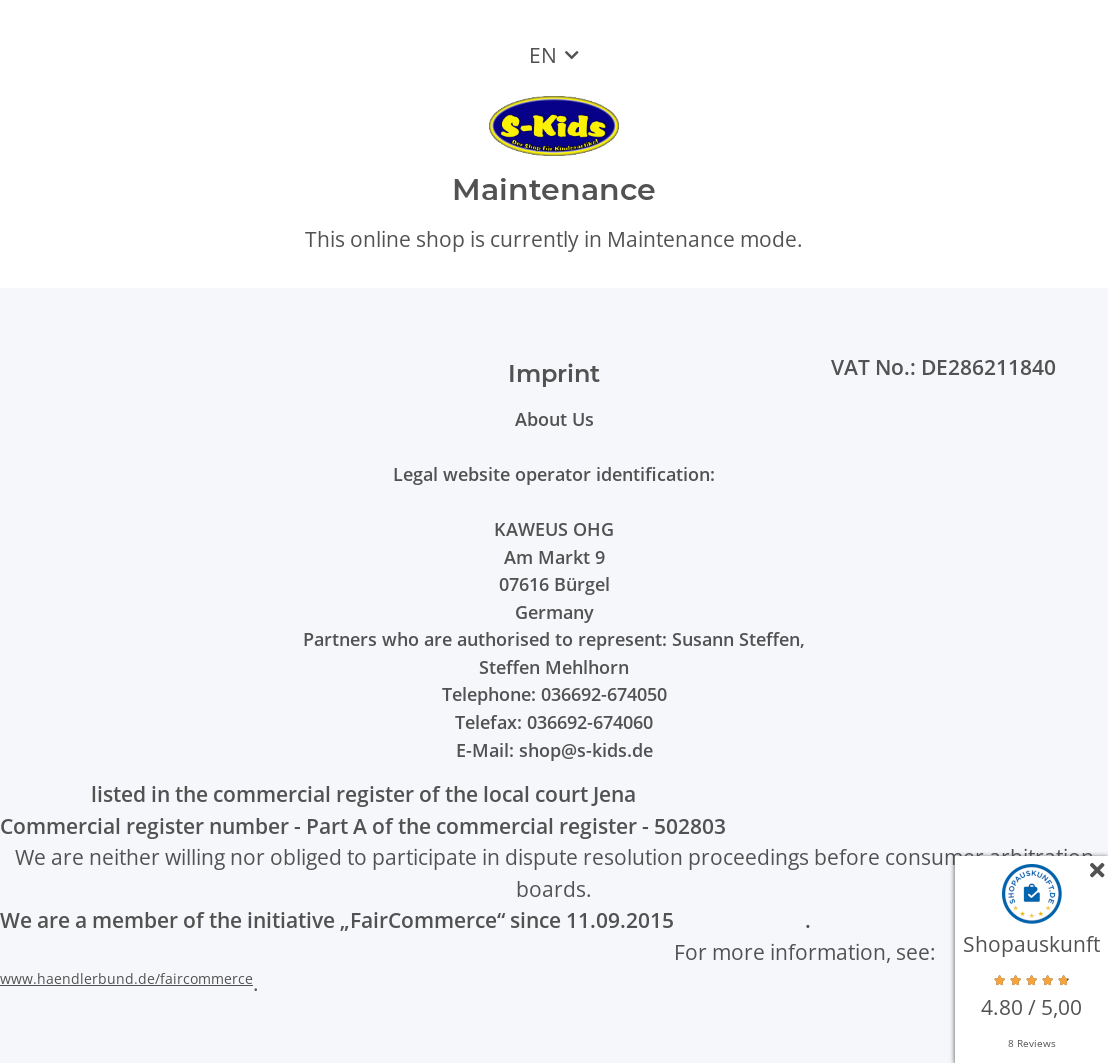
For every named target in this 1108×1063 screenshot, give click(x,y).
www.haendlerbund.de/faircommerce (126, 978)
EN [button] (543, 55)
